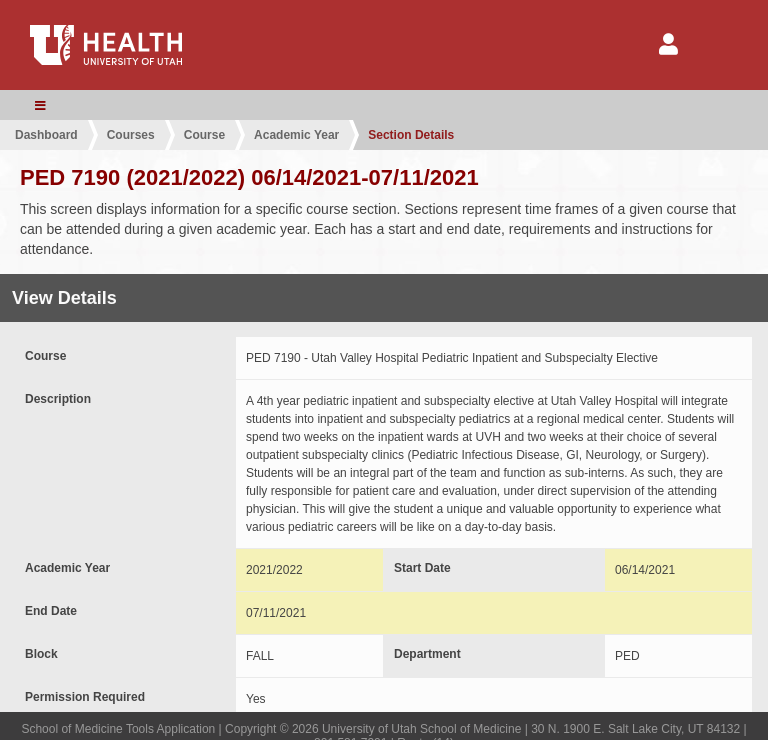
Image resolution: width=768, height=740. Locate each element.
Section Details (411, 135)
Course (204, 135)
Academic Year (296, 135)
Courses (131, 135)
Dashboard (46, 135)
